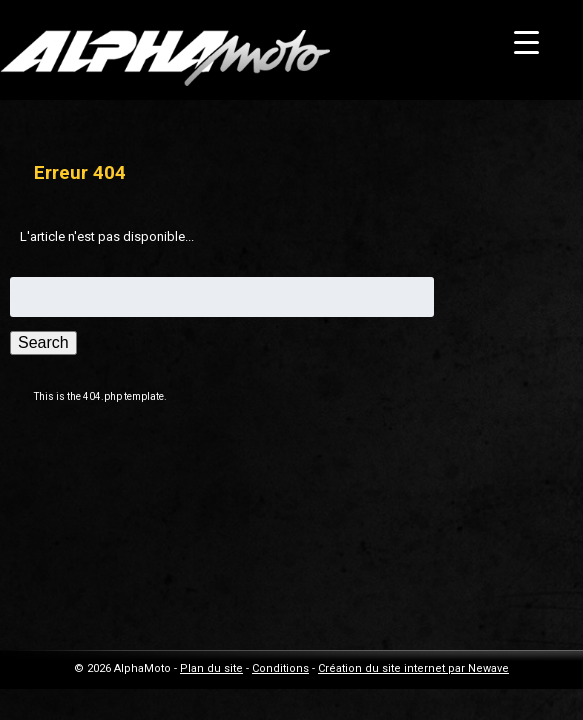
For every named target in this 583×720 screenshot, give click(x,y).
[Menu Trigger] (526, 42)
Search (43, 342)
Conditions (280, 668)
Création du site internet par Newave (413, 668)
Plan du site (211, 668)
